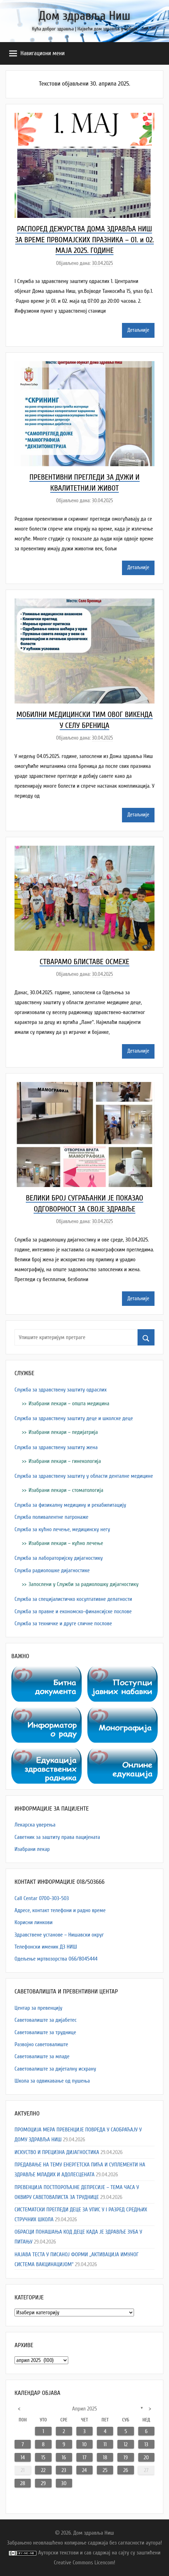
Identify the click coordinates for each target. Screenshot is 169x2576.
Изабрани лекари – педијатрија (63, 1432)
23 (64, 2470)
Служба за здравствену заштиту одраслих (60, 1390)
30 (63, 2483)
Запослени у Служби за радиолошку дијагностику (84, 1584)
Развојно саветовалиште (41, 2044)
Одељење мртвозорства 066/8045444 (56, 1959)
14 (23, 2457)
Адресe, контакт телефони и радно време (60, 1910)
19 (126, 2457)
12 (126, 2444)
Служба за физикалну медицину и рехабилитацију (70, 1505)
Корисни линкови (33, 1922)
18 (105, 2457)
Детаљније (138, 330)
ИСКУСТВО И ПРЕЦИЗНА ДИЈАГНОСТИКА (56, 2152)
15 (43, 2457)
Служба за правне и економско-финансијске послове (73, 1611)
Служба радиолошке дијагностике (52, 1570)
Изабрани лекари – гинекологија (65, 1461)
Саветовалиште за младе (42, 2056)
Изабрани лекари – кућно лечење (66, 1543)
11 (105, 2444)
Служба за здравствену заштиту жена (56, 1447)
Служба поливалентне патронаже (51, 1517)
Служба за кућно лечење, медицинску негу (62, 1529)
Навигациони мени (37, 53)
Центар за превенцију (38, 2008)
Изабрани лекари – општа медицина (69, 1403)
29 (43, 2483)
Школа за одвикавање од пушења (52, 2081)
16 (64, 2457)
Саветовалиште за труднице (45, 2032)
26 (125, 2470)
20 (146, 2457)
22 (43, 2470)
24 (84, 2470)
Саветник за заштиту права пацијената (57, 1837)
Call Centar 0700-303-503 (41, 1898)
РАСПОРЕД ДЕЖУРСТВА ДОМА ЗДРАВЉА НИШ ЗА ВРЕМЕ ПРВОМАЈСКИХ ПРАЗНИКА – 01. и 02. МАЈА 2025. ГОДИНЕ (84, 239)
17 (84, 2457)
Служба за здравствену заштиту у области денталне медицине (83, 1476)
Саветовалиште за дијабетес (45, 2020)
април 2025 (84, 2409)
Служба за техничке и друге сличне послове (63, 1623)
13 (146, 2444)
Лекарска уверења (35, 1825)
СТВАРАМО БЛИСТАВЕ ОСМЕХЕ (84, 961)
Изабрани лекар (32, 1849)
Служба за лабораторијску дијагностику (58, 1558)
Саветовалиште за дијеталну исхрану (55, 2069)
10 (84, 2444)
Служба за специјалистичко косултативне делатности (73, 1599)
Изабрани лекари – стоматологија (66, 1490)
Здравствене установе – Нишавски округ (59, 1935)
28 (22, 2483)
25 (105, 2470)
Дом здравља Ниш (84, 15)
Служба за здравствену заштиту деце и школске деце (73, 1418)
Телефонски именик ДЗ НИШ (45, 1947)
